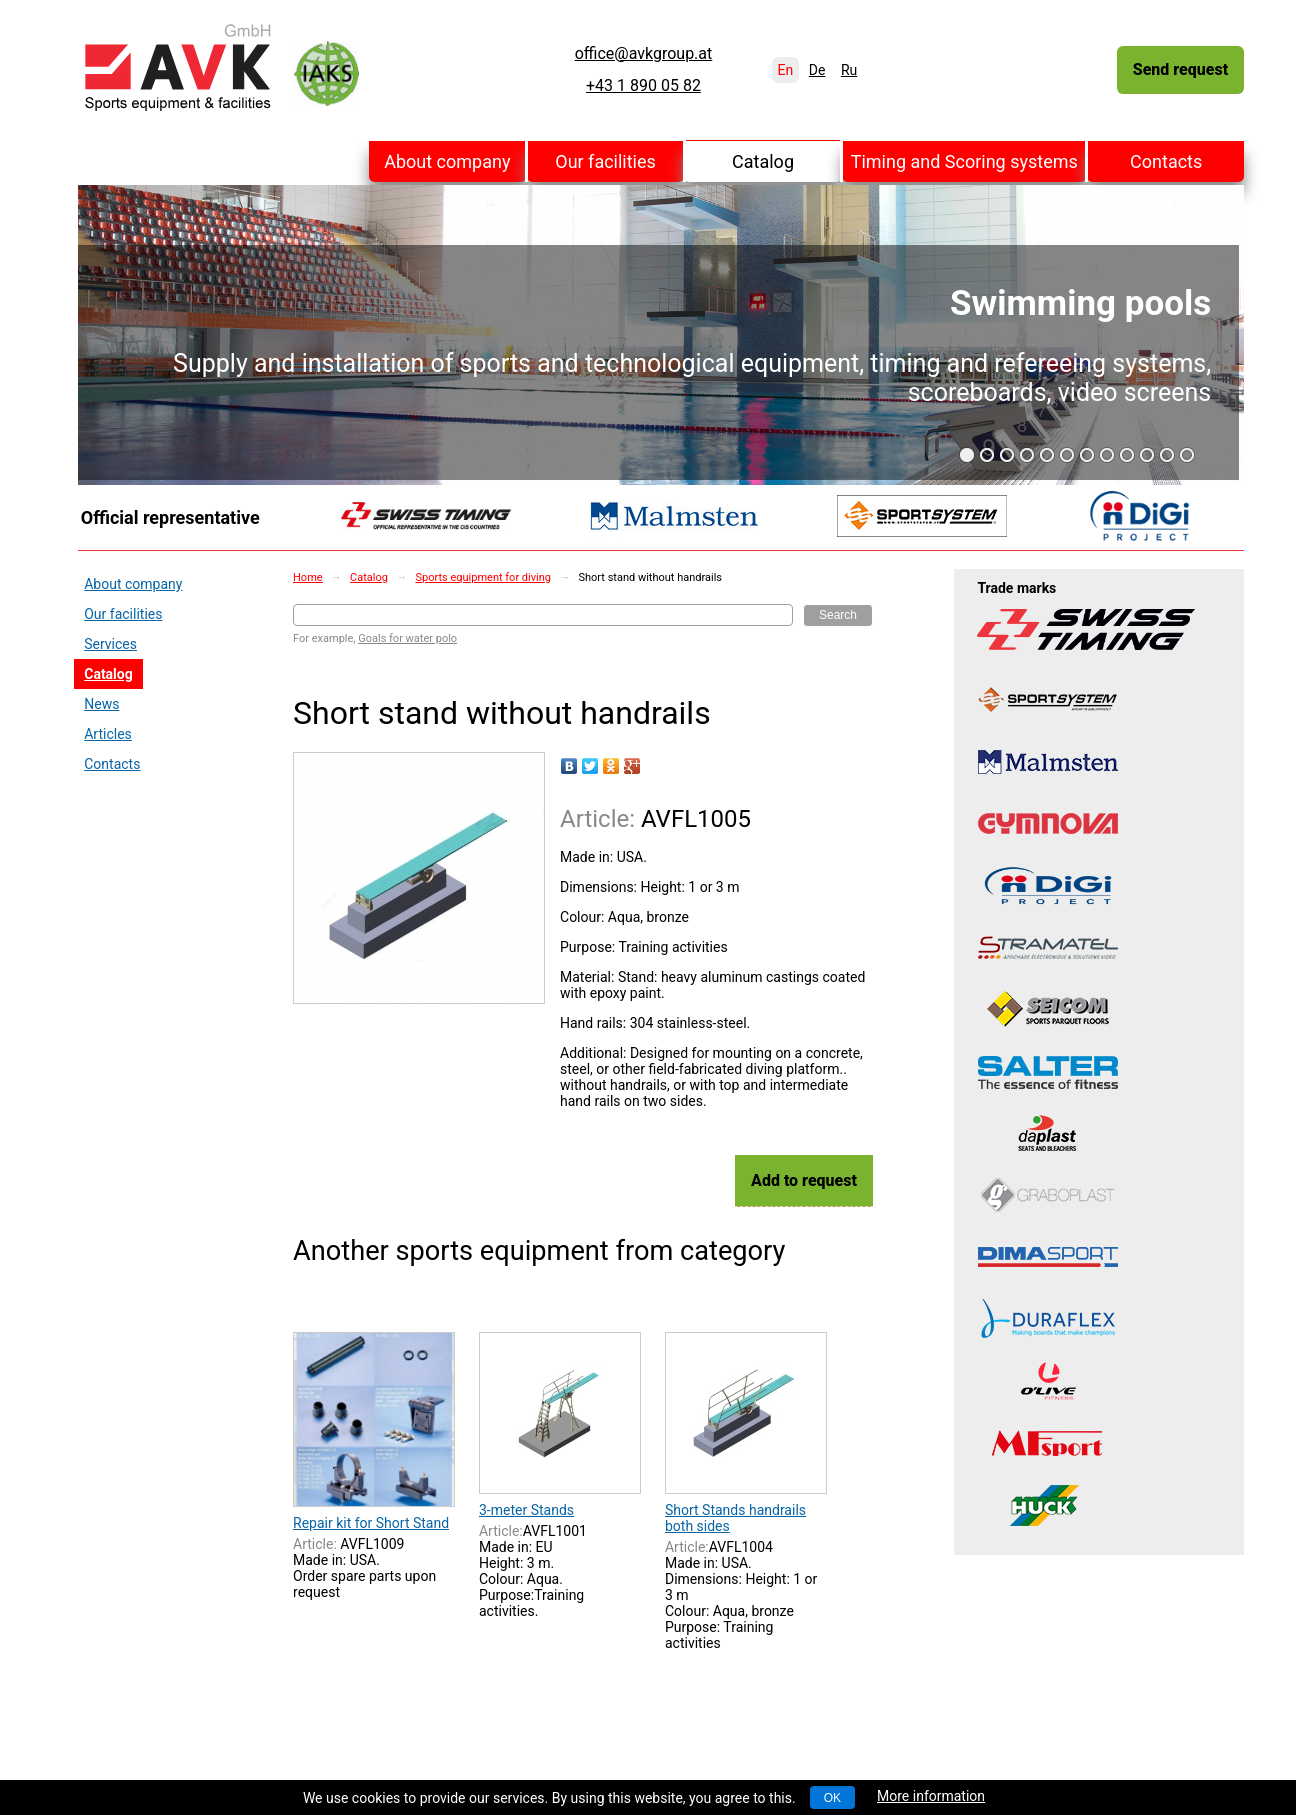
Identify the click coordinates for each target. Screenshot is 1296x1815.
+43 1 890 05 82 (643, 86)
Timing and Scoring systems (964, 161)
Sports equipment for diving (483, 577)
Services (110, 644)
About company (447, 161)
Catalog (763, 161)
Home (308, 577)
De (817, 70)
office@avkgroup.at (644, 54)
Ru (849, 70)
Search (838, 615)
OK (832, 1798)
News (101, 704)
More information (931, 1796)
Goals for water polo (407, 638)
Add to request (804, 1180)
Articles (108, 734)
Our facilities (605, 161)
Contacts (1166, 161)
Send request (1180, 69)
